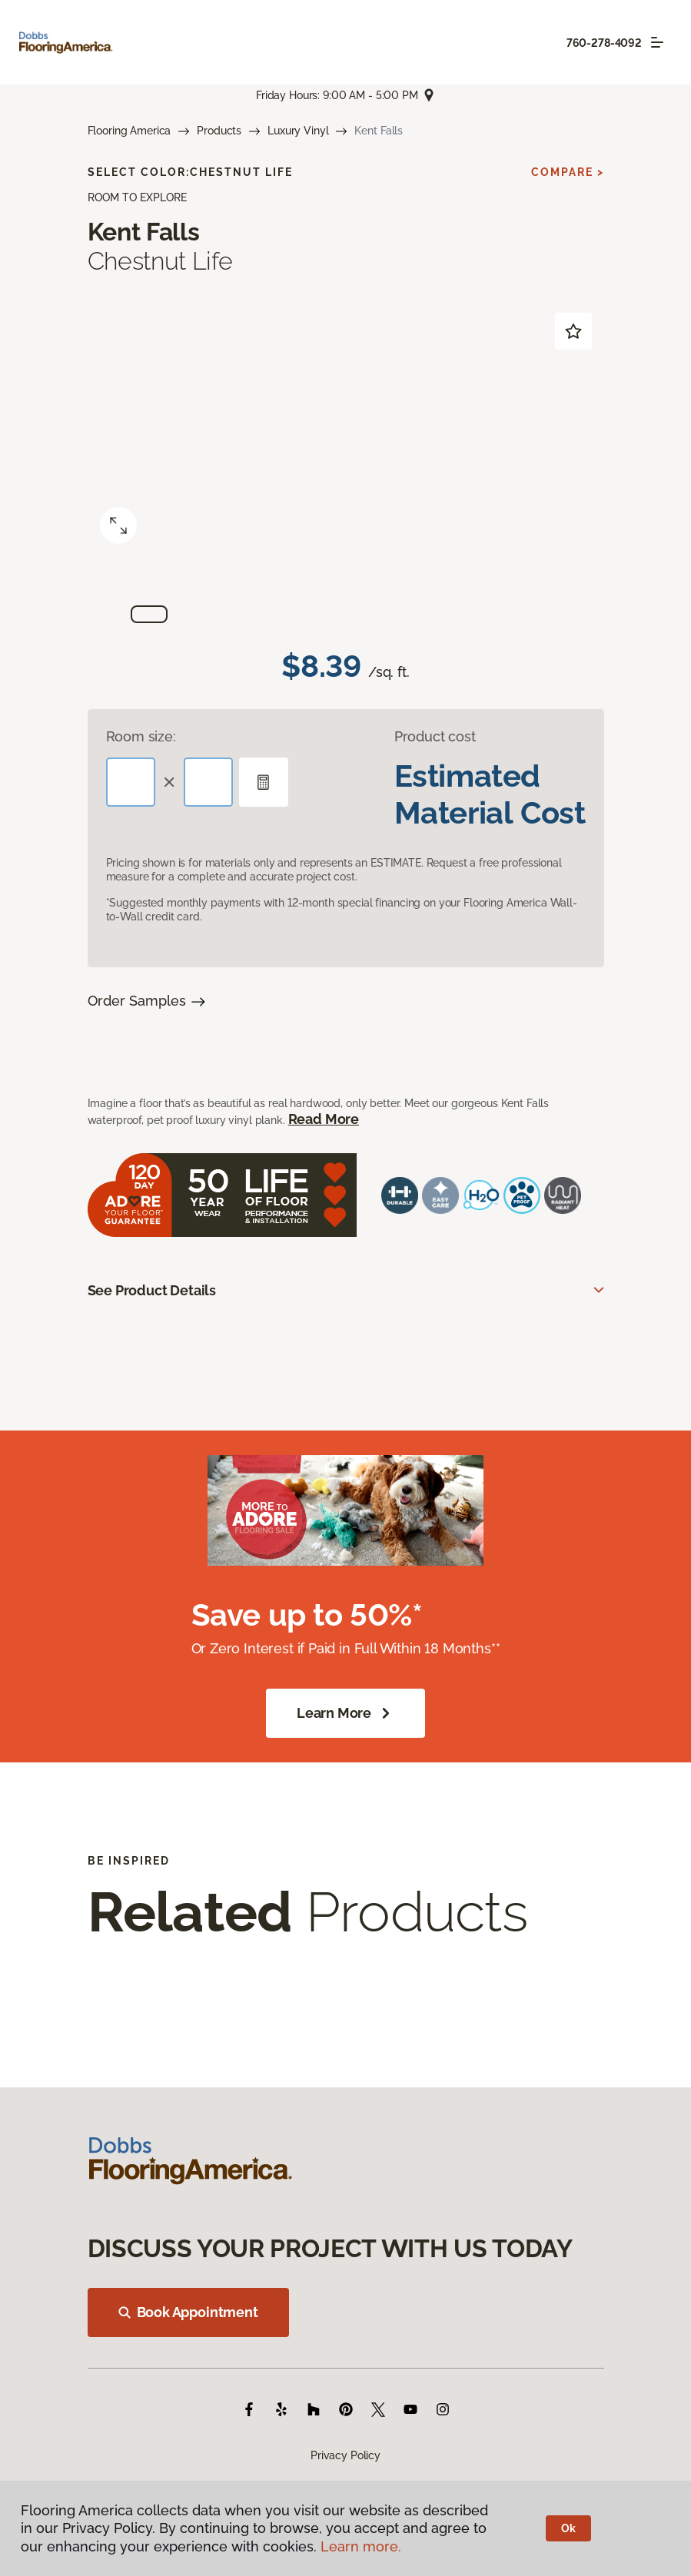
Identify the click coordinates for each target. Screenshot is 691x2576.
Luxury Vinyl (297, 130)
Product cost (435, 736)
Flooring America (129, 130)
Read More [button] (323, 1119)
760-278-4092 (604, 43)
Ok (568, 2528)
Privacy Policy (345, 2455)
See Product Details (152, 1290)
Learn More (345, 1713)
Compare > (567, 172)
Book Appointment (188, 2312)
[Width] (208, 782)
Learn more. (361, 2546)
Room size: (141, 736)
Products (219, 130)
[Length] (130, 782)
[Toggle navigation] (657, 42)
